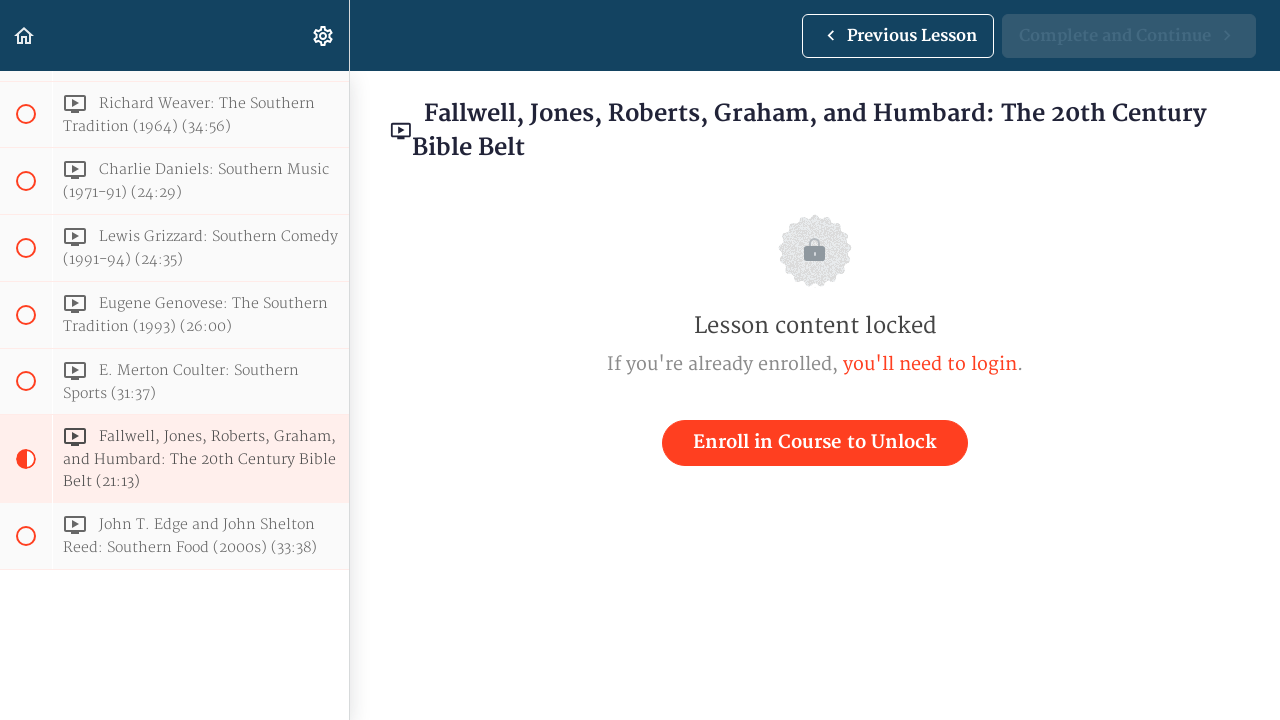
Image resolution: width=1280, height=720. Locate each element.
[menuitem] (324, 35)
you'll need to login (930, 364)
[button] (25, 35)
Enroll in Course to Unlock (815, 442)
